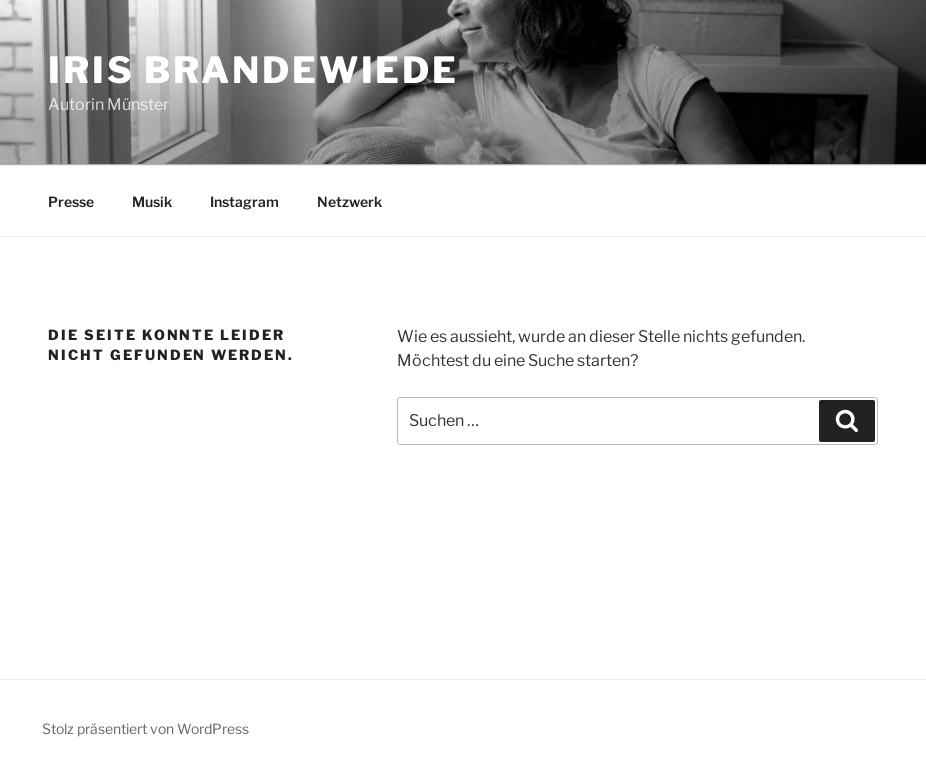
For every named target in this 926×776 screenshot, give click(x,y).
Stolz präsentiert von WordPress (145, 728)
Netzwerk (349, 201)
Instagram (244, 201)
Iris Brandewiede (253, 70)
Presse (71, 201)
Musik (152, 201)
